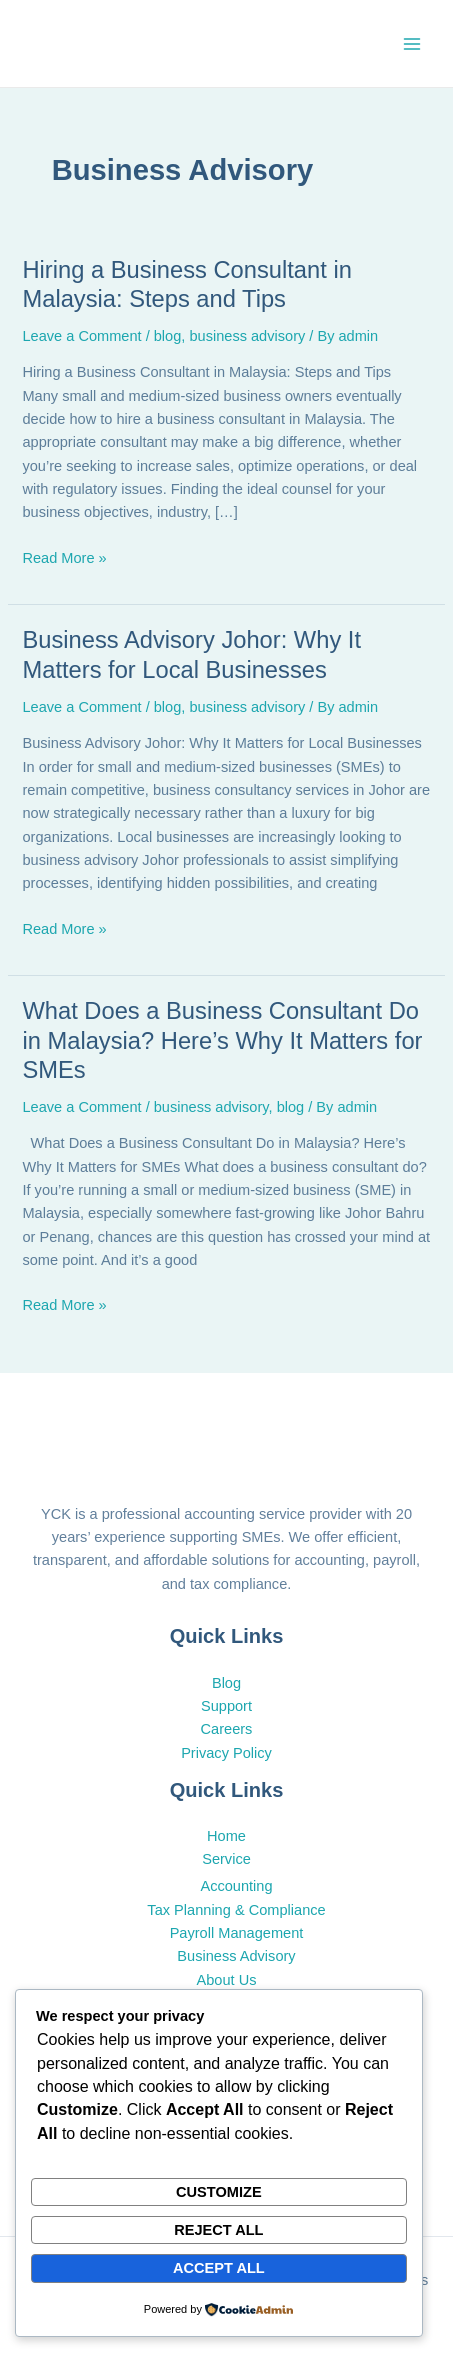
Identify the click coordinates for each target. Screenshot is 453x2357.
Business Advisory (236, 1956)
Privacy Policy (226, 1753)
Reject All (218, 2230)
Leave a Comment (81, 336)
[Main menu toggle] (412, 44)
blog (168, 336)
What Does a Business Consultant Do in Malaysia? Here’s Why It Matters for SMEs (222, 1040)
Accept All (219, 2268)
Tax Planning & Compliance (236, 1910)
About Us (227, 1980)
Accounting (236, 1886)
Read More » (64, 556)
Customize (219, 2192)
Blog (226, 1683)
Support (226, 1706)
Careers (227, 1729)
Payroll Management (237, 1933)
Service (226, 1859)
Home (226, 1836)
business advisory (247, 336)
